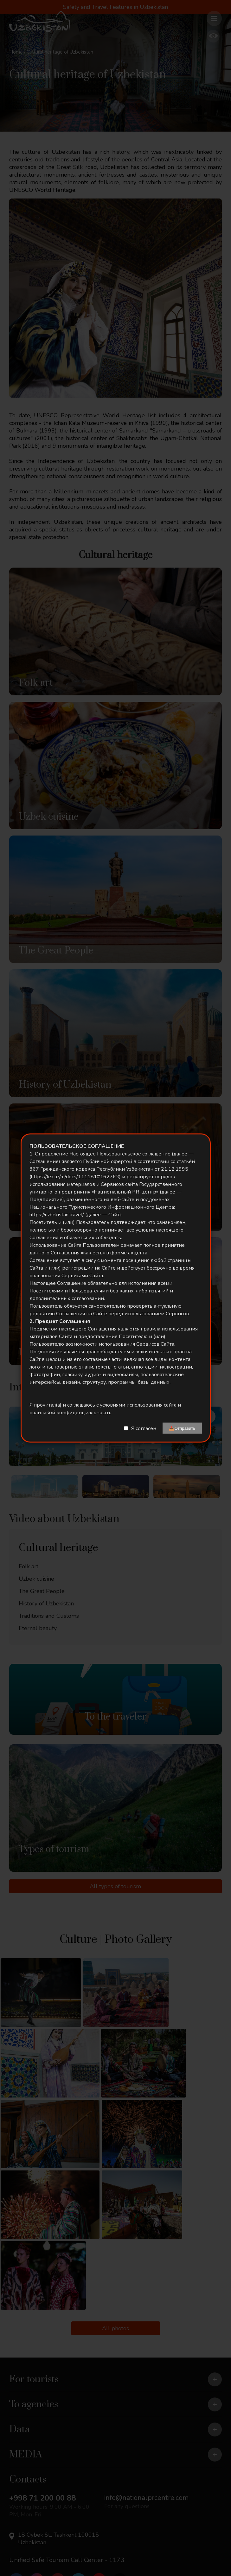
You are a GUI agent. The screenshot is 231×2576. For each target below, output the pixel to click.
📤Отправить (182, 1428)
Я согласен (143, 1428)
